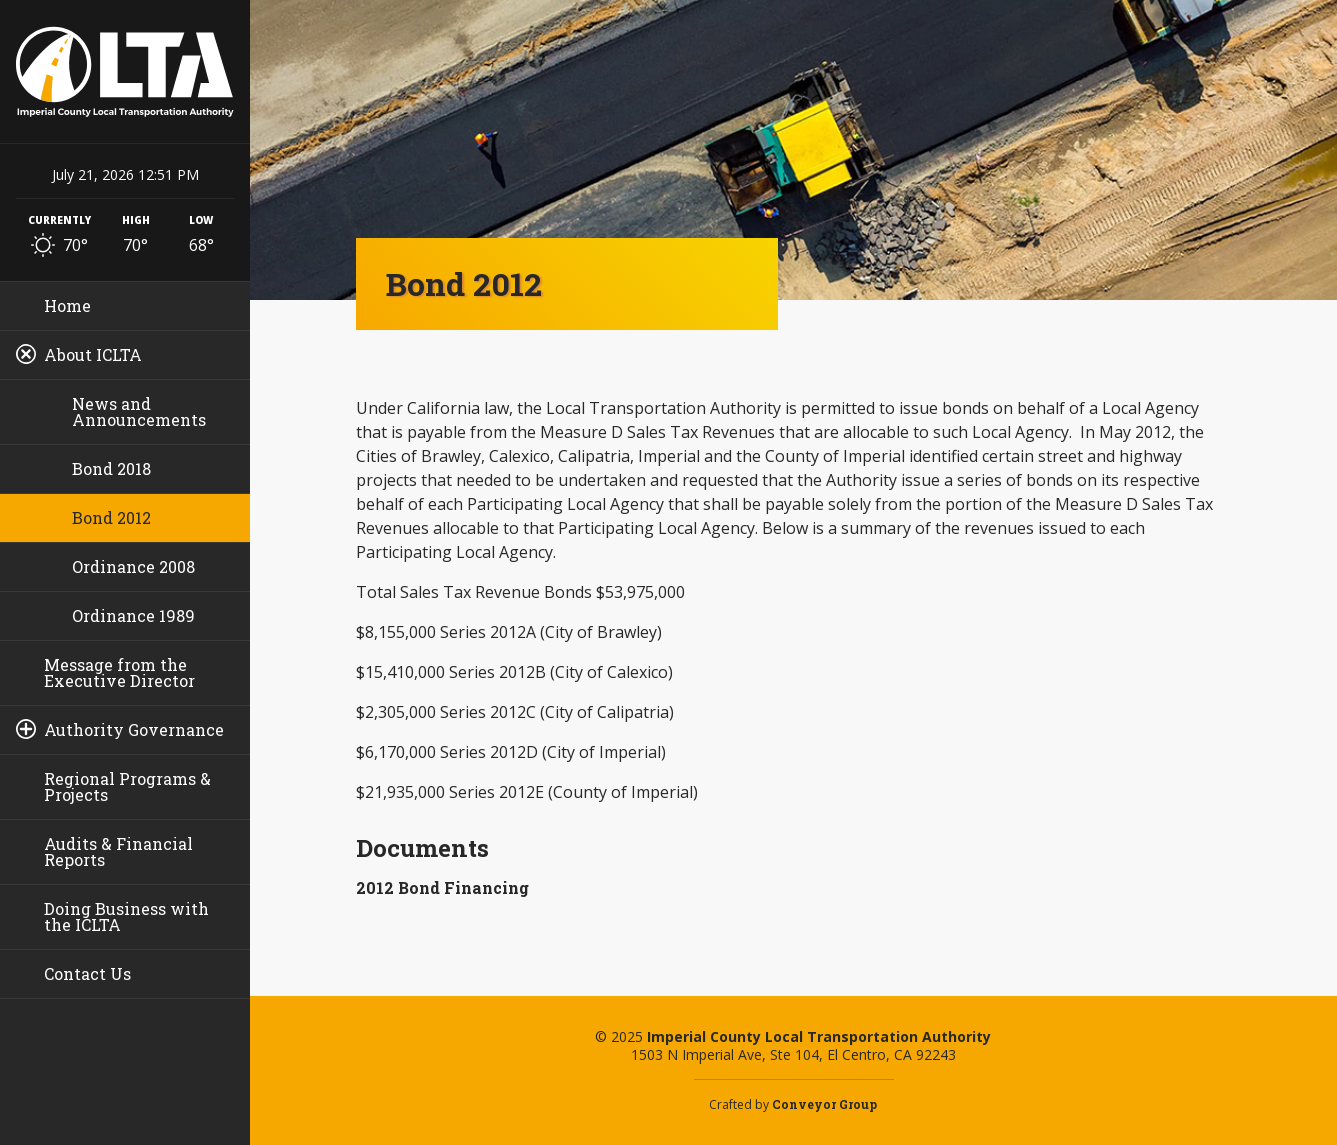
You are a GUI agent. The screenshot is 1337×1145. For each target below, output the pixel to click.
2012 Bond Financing (442, 887)
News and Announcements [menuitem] (139, 411)
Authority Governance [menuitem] (134, 729)
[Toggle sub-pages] (26, 354)
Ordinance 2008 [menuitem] (133, 566)
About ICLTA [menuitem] (93, 354)
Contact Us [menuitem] (87, 973)
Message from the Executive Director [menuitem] (119, 672)
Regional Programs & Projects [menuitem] (127, 786)
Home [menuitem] (67, 305)
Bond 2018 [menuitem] (111, 468)
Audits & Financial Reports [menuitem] (118, 851)
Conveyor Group (824, 1104)
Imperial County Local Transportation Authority (125, 71)
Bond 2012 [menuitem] (111, 517)
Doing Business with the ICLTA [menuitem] (126, 916)
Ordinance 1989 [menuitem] (133, 615)
